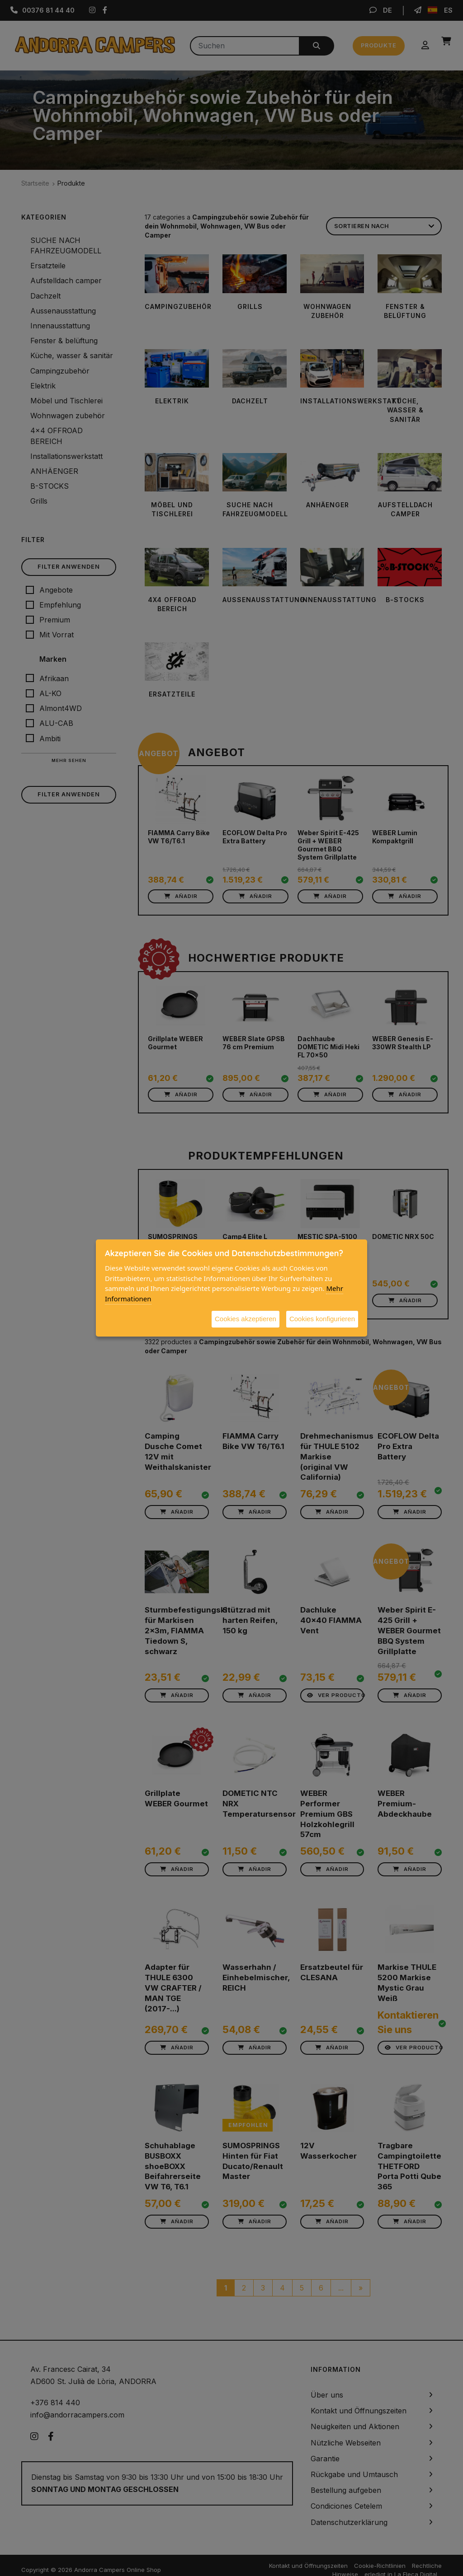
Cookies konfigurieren (322, 1319)
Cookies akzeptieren (245, 1319)
